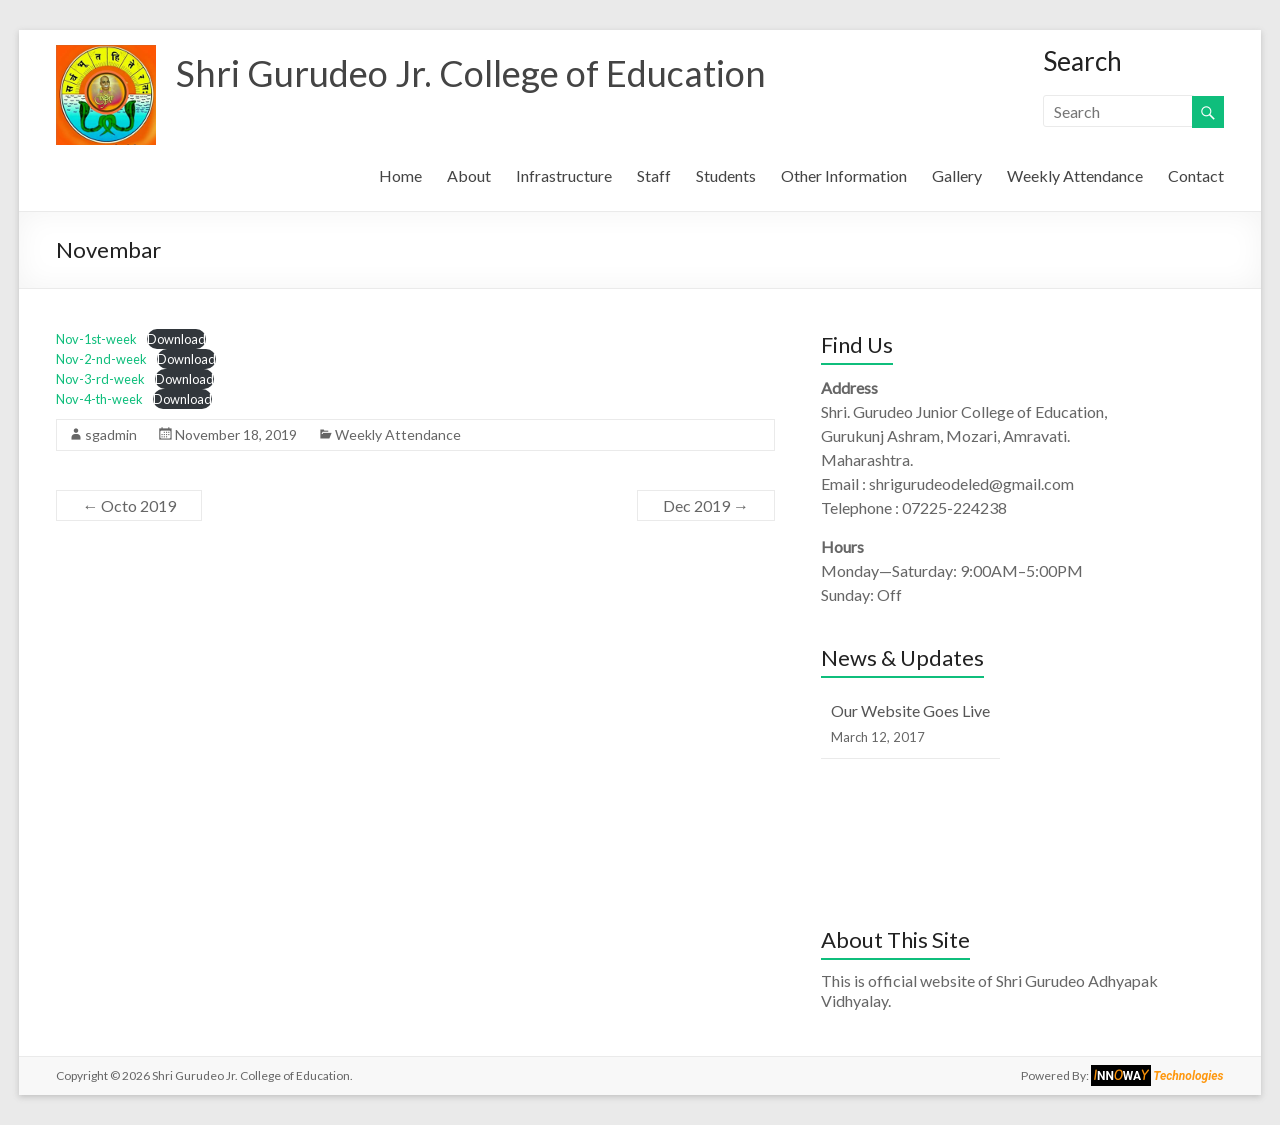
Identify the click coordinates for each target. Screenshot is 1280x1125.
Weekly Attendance (1075, 175)
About (469, 175)
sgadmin (111, 434)
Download (176, 339)
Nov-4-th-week (99, 399)
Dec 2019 (706, 505)
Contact (1196, 175)
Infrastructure (564, 175)
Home (400, 175)
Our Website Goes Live (910, 710)
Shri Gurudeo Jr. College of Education (471, 73)
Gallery (957, 175)
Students (726, 175)
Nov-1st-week (96, 339)
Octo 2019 (129, 505)
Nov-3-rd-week (100, 379)
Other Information (844, 175)
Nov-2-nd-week (101, 359)
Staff (654, 175)
